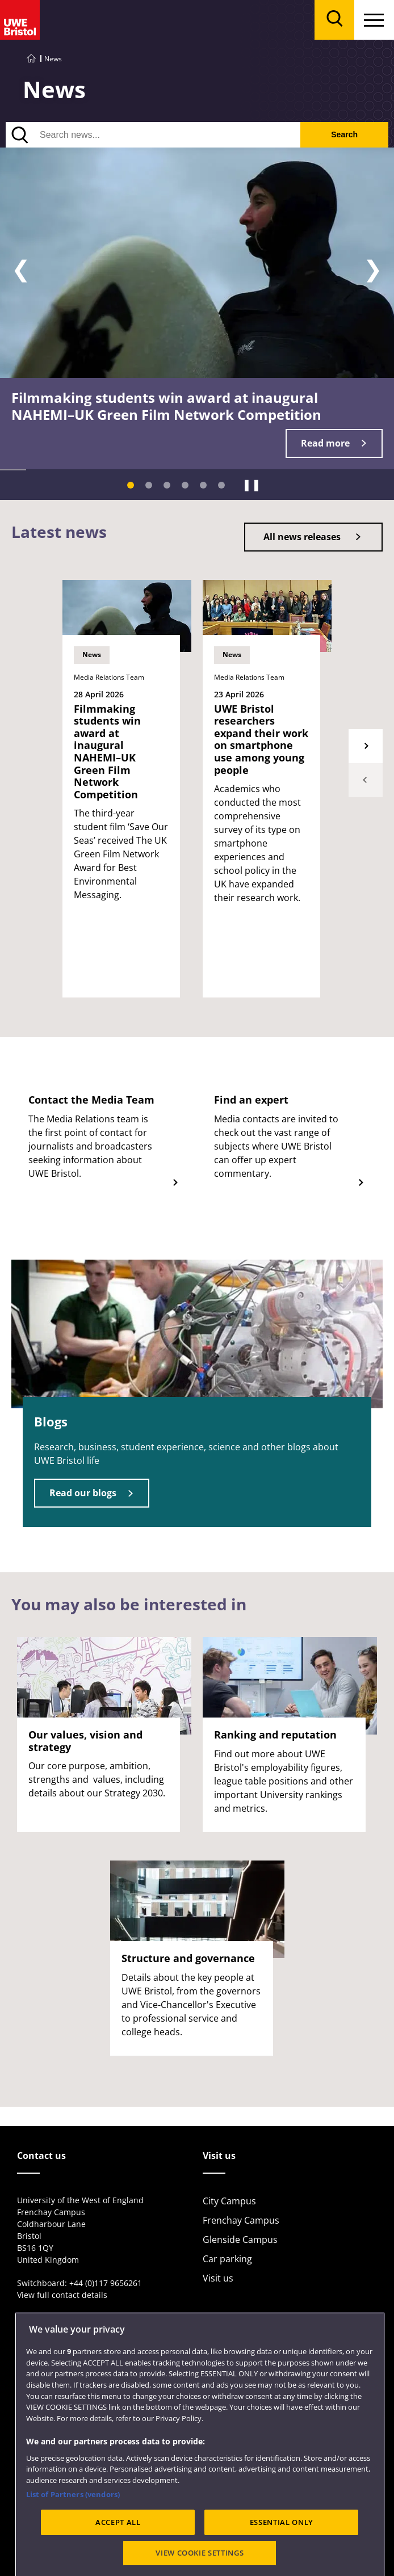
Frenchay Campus (241, 2220)
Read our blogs (82, 1493)
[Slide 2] (148, 485)
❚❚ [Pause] (251, 484)
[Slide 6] (221, 485)
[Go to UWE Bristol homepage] (31, 59)
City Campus (229, 2201)
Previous (366, 780)
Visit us (218, 2278)
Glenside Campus (240, 2239)
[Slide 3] (167, 485)
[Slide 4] (185, 485)
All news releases (302, 537)
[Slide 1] (130, 485)
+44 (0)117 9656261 (105, 2283)
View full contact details (62, 2294)
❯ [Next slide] (373, 268)
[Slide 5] (203, 485)
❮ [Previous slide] (21, 268)
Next (366, 746)
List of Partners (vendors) (73, 2537)
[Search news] (153, 135)
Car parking (227, 2259)
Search (344, 134)
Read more (325, 443)
